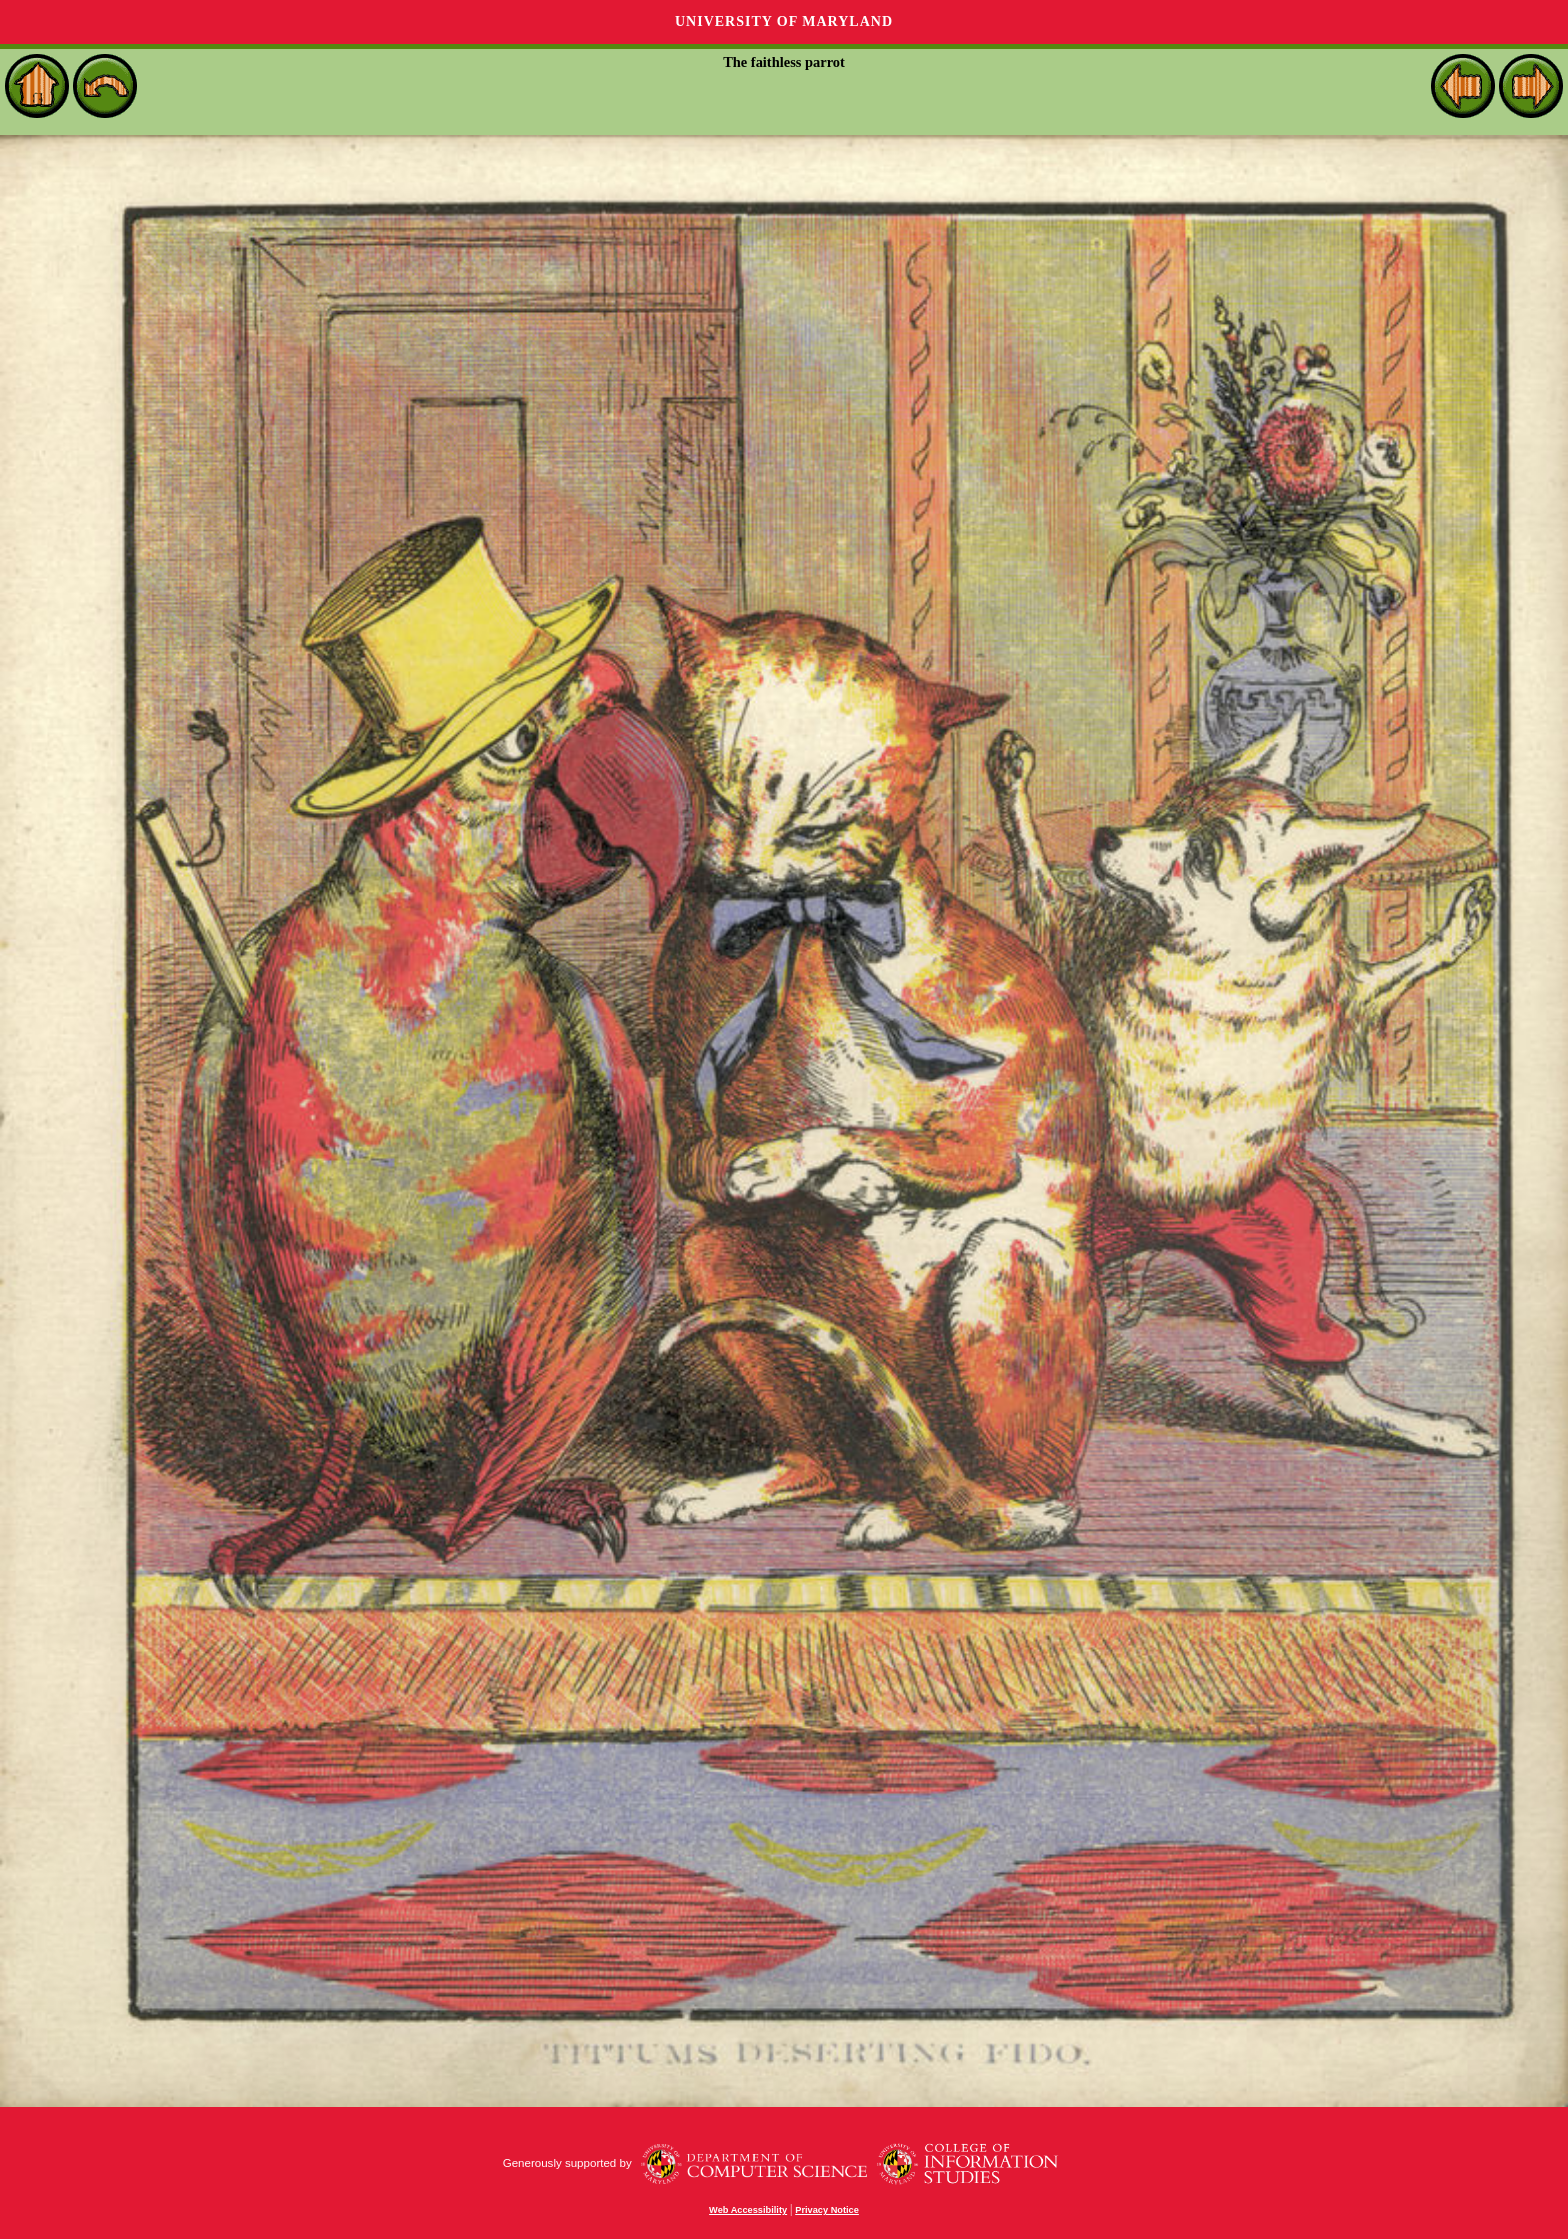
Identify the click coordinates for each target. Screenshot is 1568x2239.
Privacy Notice (827, 2210)
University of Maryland (784, 21)
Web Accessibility (748, 2210)
